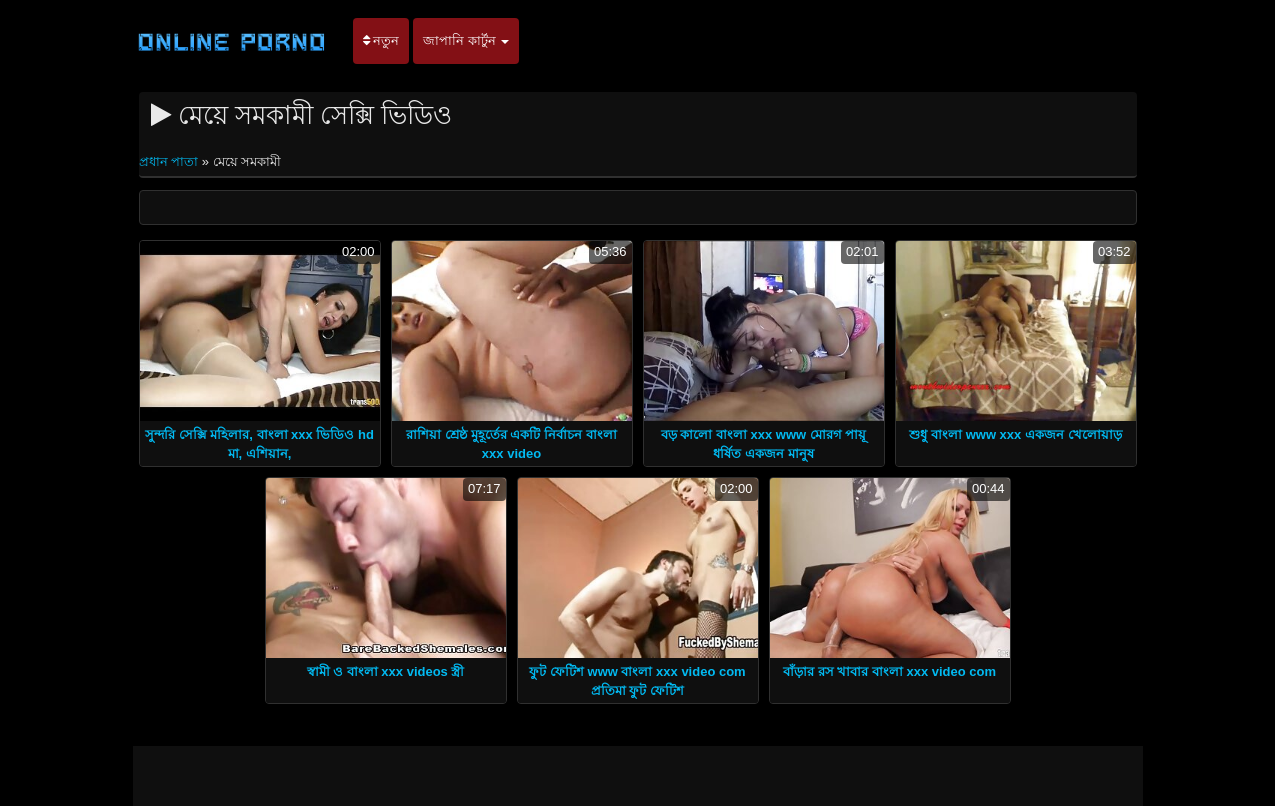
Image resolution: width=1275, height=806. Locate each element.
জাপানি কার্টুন (466, 40)
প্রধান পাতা (170, 161)
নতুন (381, 40)
